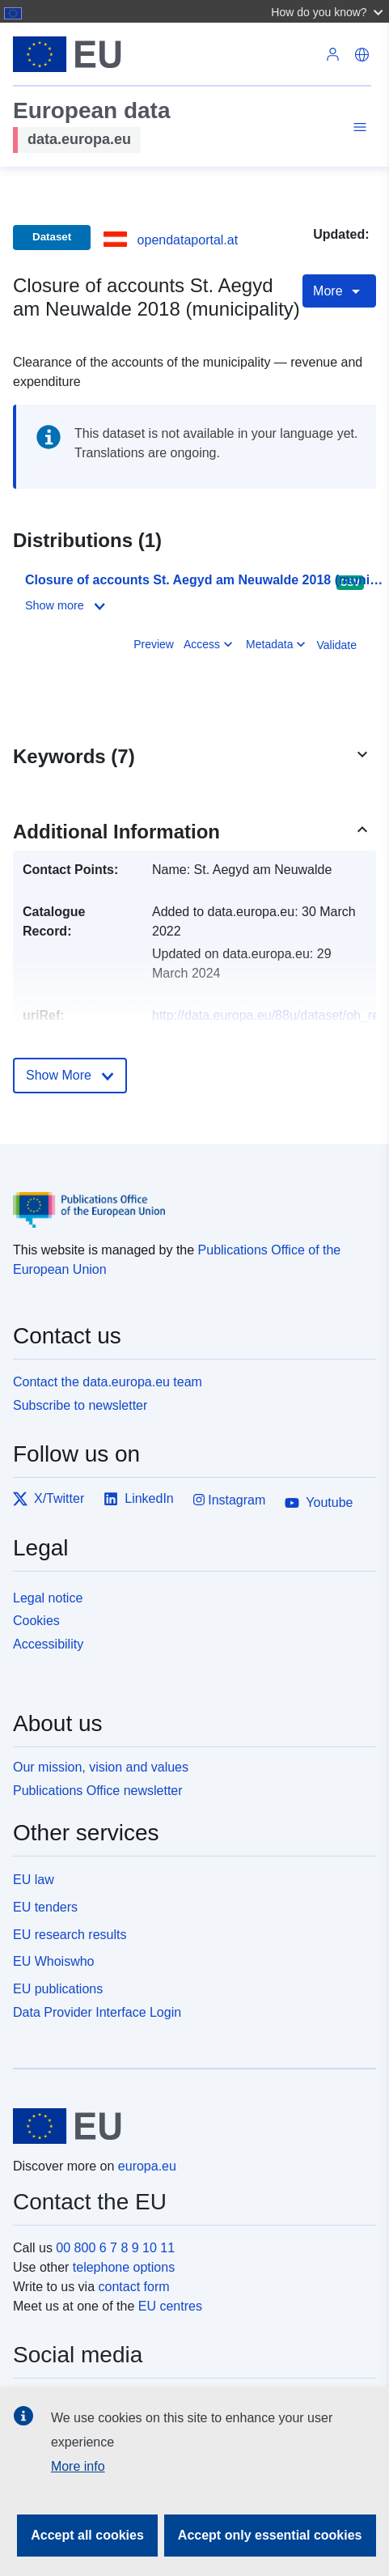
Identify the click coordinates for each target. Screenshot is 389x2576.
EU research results (70, 1935)
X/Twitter (48, 1499)
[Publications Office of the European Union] (188, 1198)
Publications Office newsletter (98, 1790)
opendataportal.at (188, 240)
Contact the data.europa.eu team (107, 1382)
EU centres (170, 2306)
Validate (336, 645)
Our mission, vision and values (100, 1767)
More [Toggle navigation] (339, 291)
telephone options (124, 2267)
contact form (134, 2287)
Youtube (319, 1503)
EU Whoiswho (53, 1961)
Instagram (229, 1500)
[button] (328, 11)
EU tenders (45, 1907)
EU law (33, 1879)
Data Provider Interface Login (97, 2012)
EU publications (58, 1989)
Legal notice (47, 1598)
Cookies (36, 1621)
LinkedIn (139, 1499)
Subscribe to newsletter (80, 1405)
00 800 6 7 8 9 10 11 (115, 2248)
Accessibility (48, 1644)
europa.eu (147, 2166)
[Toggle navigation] (357, 129)
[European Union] (188, 2126)
